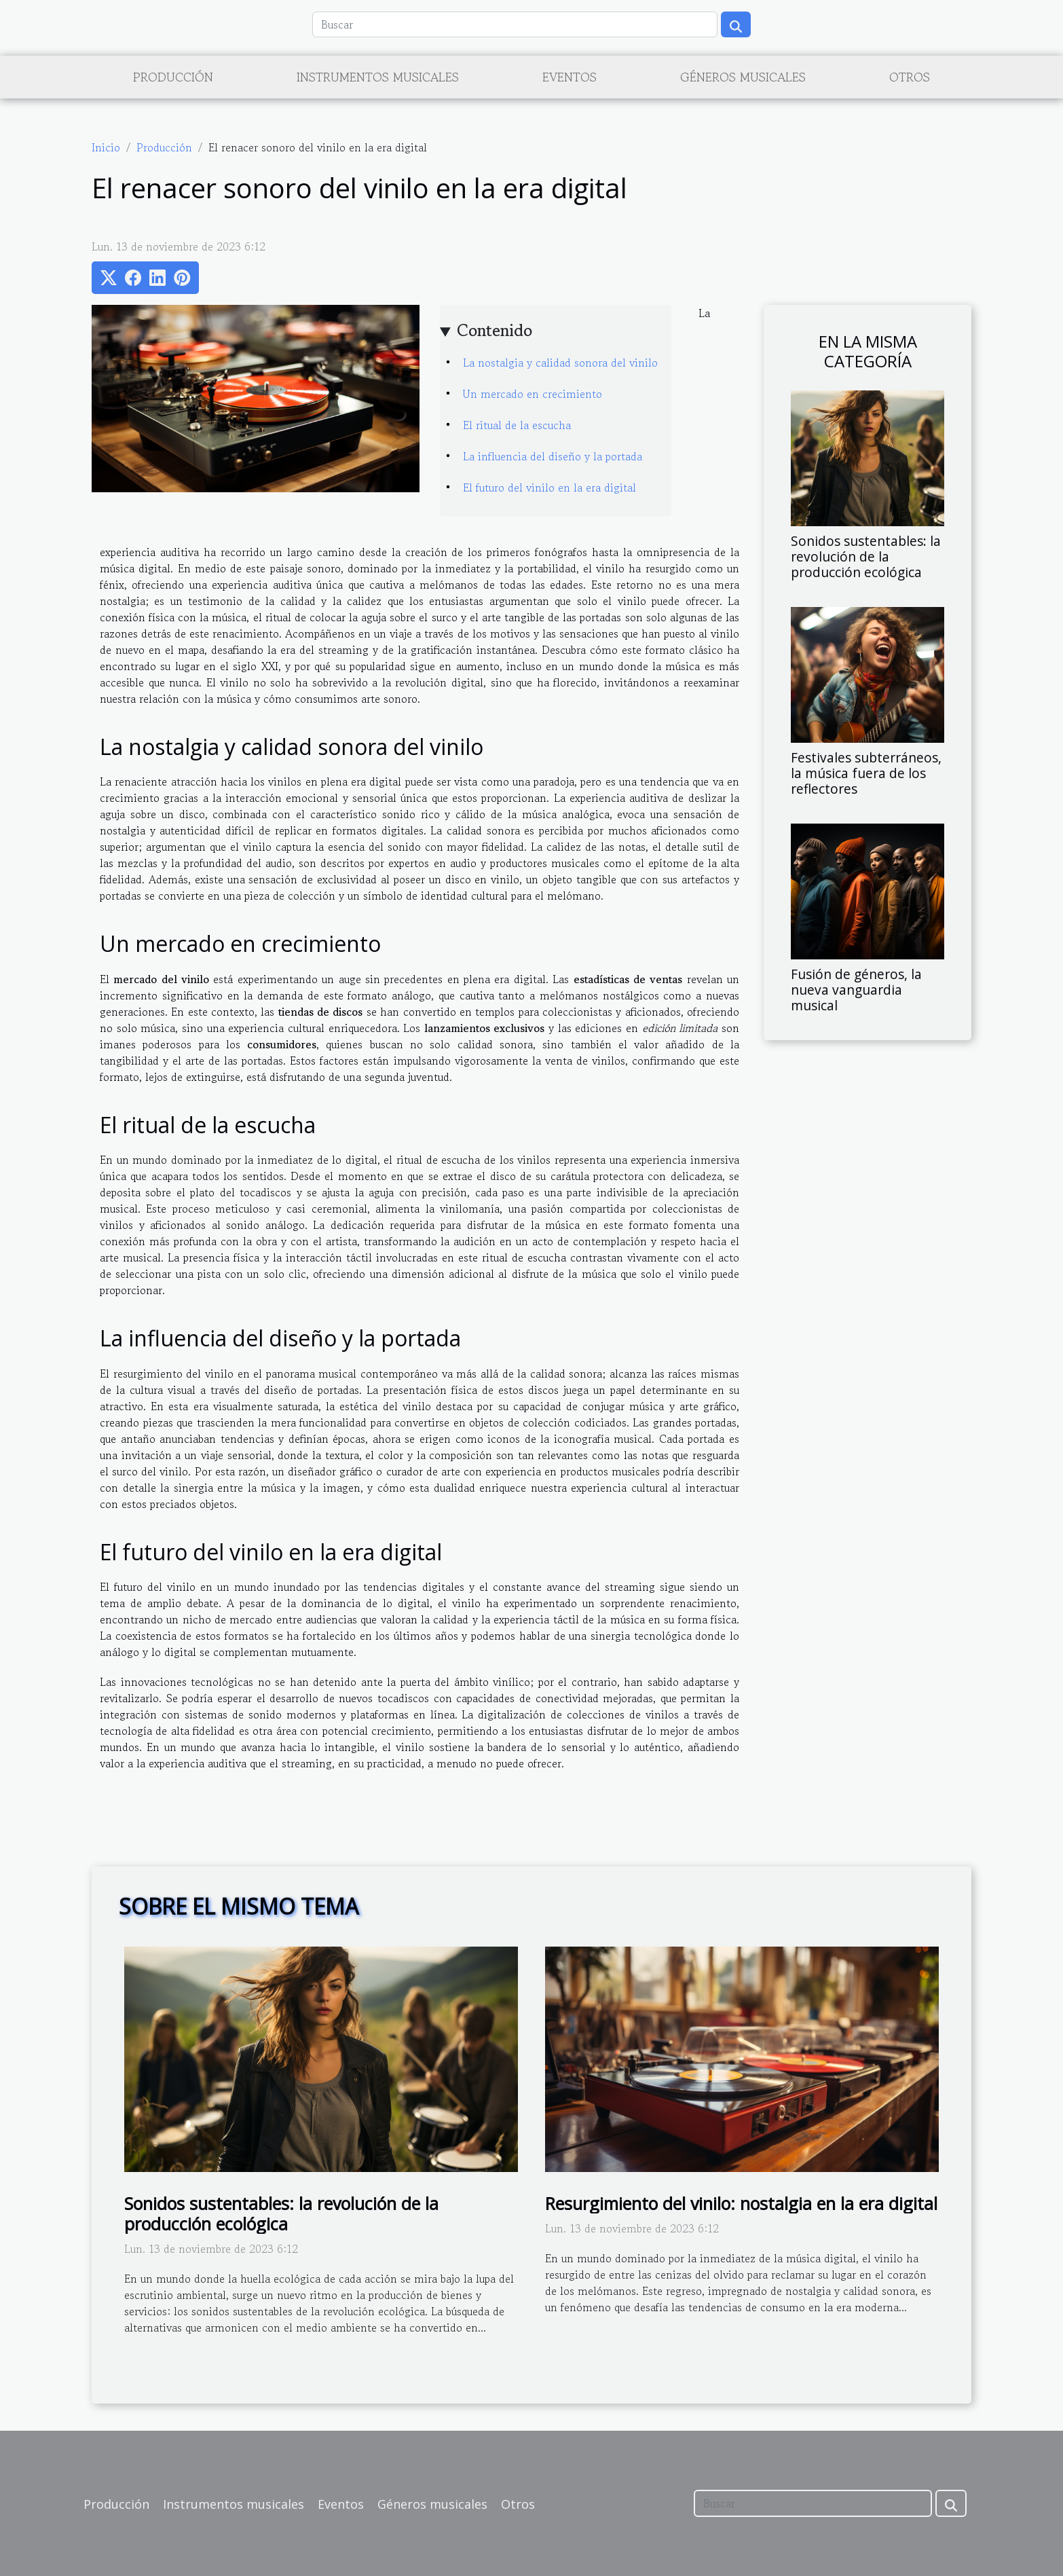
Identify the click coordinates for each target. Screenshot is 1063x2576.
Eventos (569, 77)
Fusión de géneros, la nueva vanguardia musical (856, 989)
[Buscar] (514, 24)
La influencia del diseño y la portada (552, 456)
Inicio (106, 147)
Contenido (494, 330)
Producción (173, 77)
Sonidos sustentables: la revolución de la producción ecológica (866, 556)
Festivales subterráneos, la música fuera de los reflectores (866, 773)
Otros (909, 77)
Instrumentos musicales (378, 77)
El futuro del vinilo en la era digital (549, 487)
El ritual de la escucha (517, 425)
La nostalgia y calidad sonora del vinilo (560, 362)
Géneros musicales (743, 77)
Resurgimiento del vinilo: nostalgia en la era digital (741, 2203)
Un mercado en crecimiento (532, 394)
